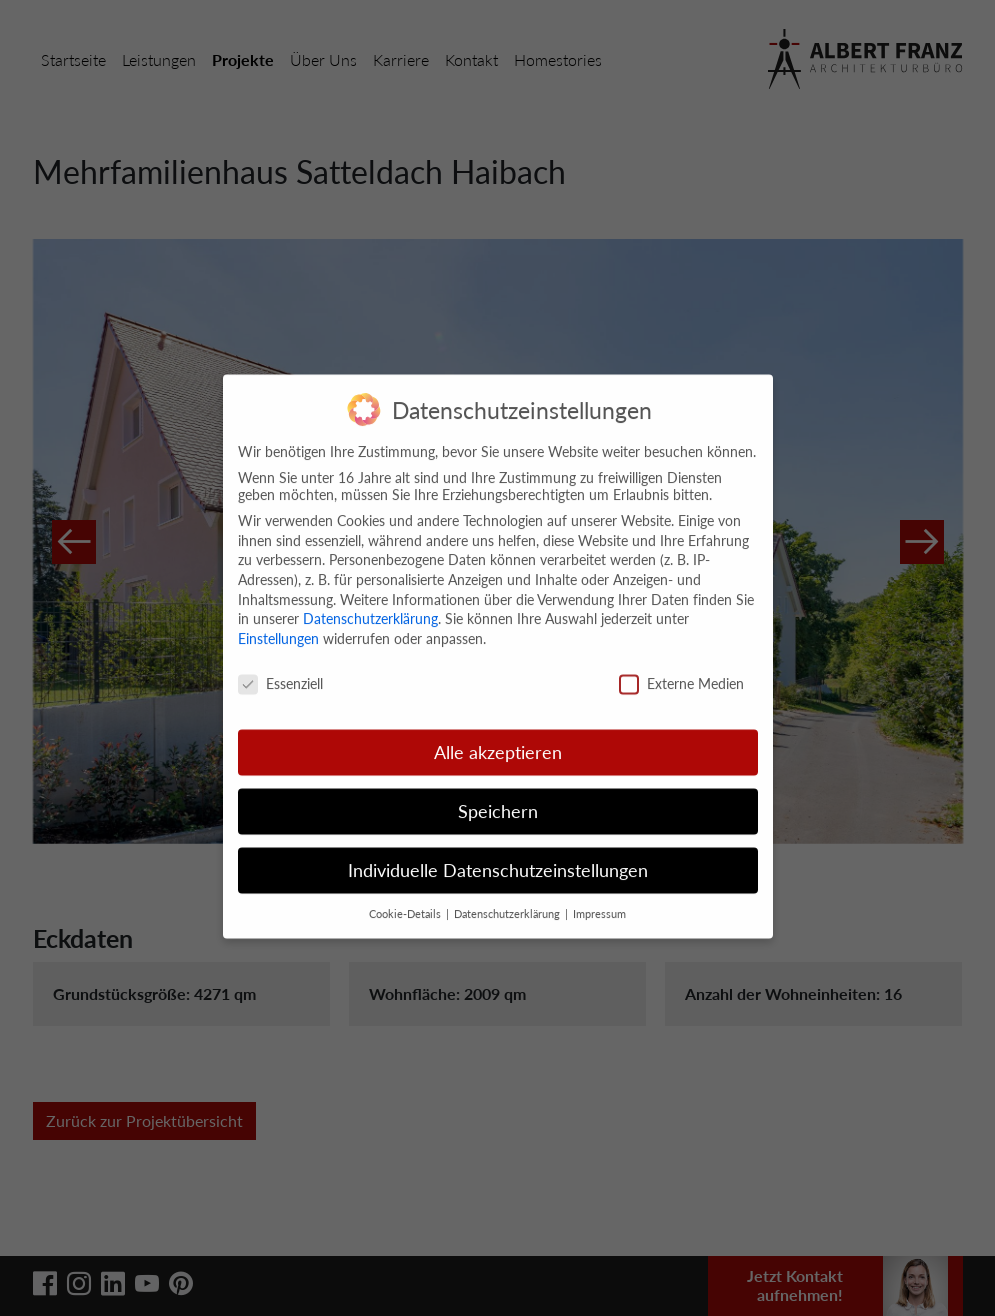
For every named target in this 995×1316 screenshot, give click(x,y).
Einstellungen (278, 616)
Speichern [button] (498, 790)
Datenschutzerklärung (370, 597)
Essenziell (280, 661)
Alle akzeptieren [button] (498, 731)
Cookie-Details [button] (406, 893)
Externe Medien (681, 661)
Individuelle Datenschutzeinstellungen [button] (498, 849)
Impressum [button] (599, 893)
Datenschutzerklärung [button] (508, 893)
